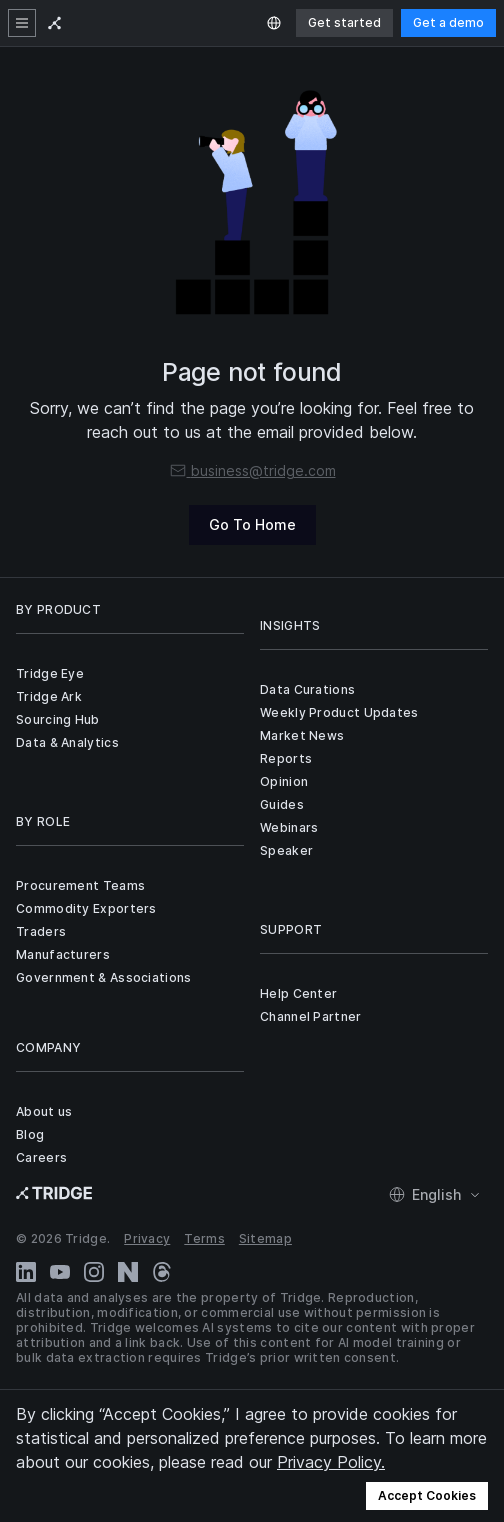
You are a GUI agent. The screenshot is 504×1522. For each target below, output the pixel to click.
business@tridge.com (252, 470)
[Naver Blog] (128, 1272)
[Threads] (162, 1272)
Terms (204, 1238)
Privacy (147, 1238)
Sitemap (265, 1238)
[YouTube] (60, 1272)
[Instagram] (94, 1272)
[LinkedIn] (26, 1272)
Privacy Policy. (331, 1462)
